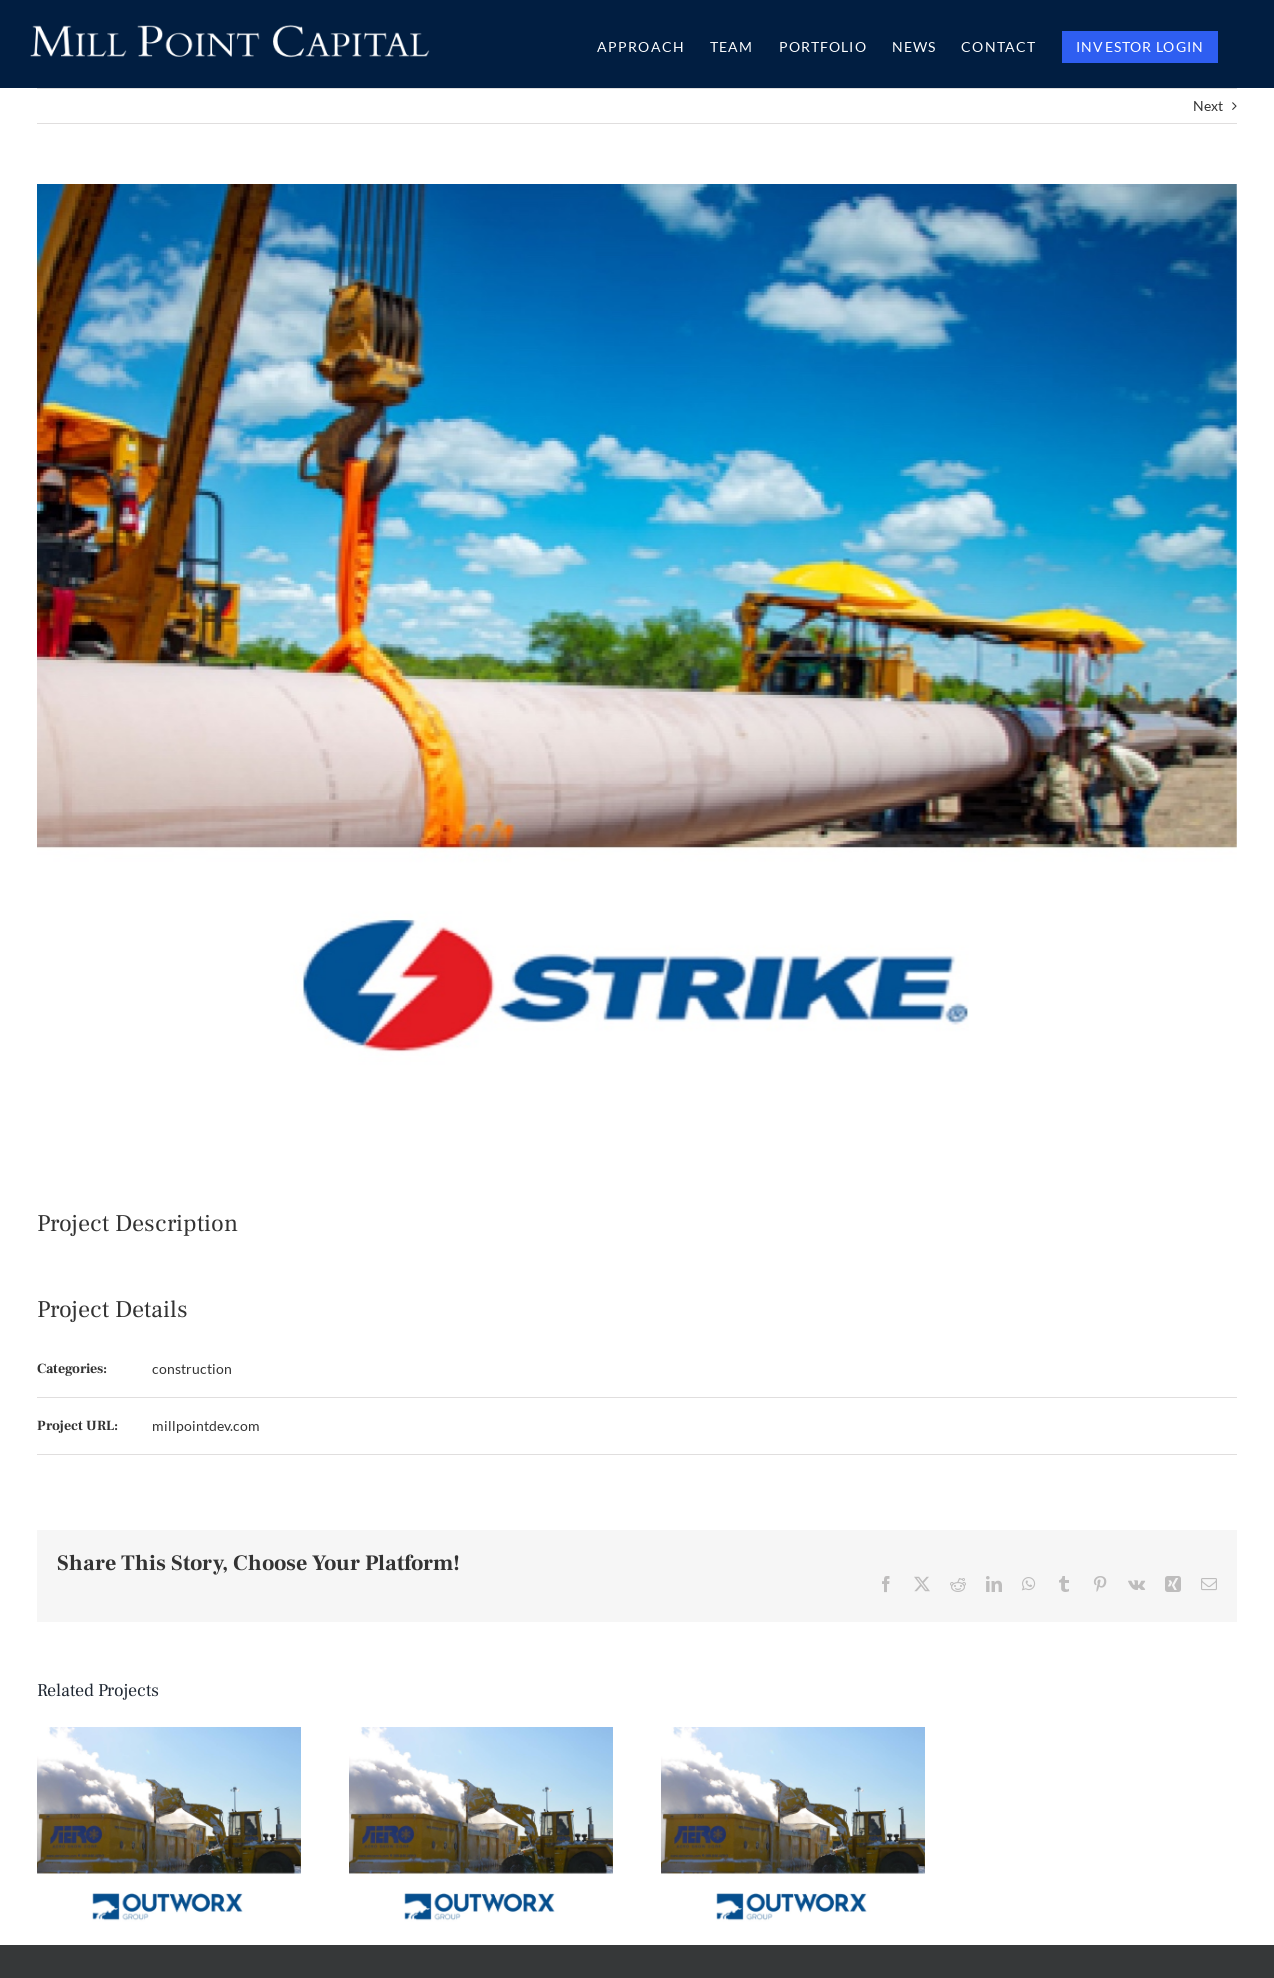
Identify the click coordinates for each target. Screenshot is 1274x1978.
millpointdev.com (206, 1425)
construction (192, 1368)
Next (1208, 105)
